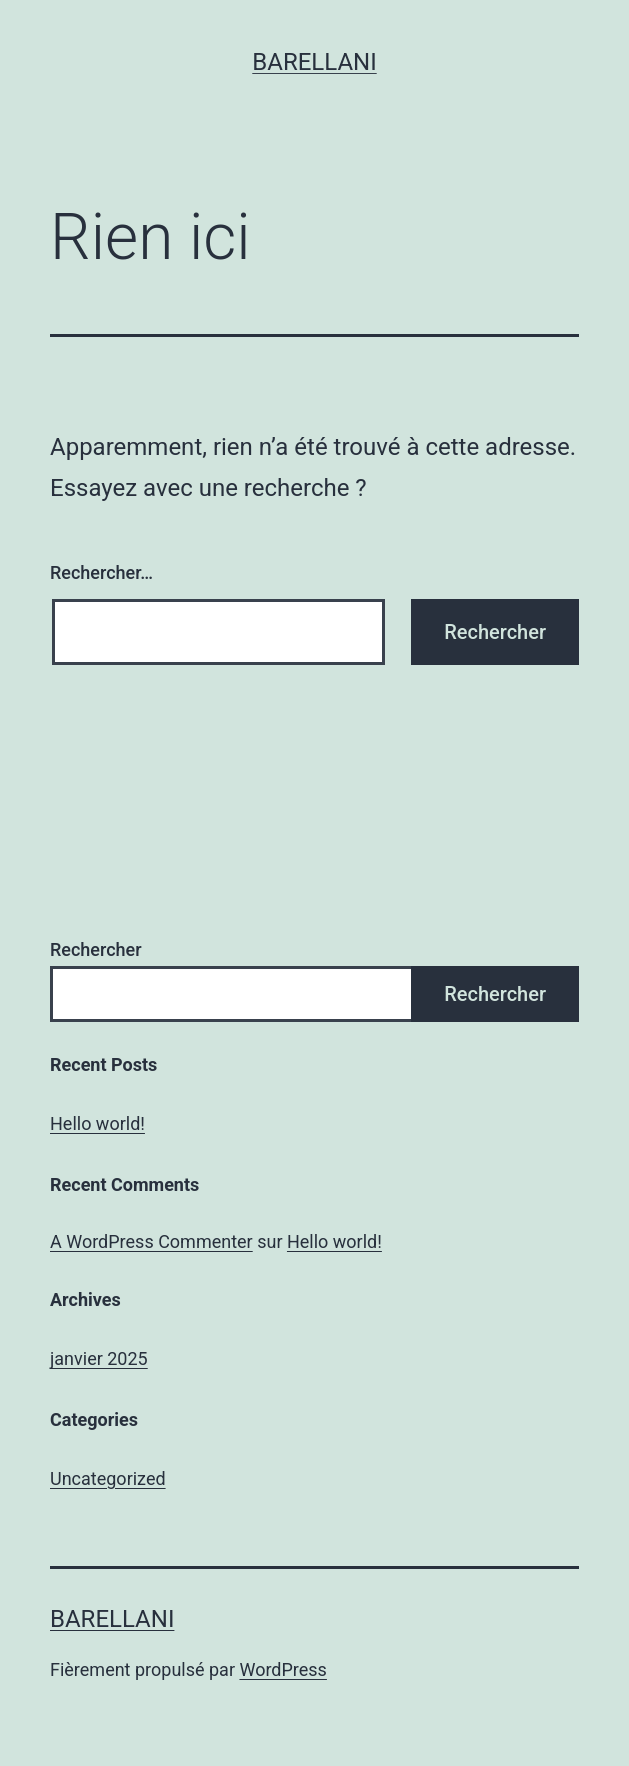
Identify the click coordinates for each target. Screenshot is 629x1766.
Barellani (314, 62)
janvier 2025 (99, 1358)
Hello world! (97, 1123)
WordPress (282, 1669)
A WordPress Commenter (151, 1241)
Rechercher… (101, 572)
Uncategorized (108, 1478)
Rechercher (96, 949)
